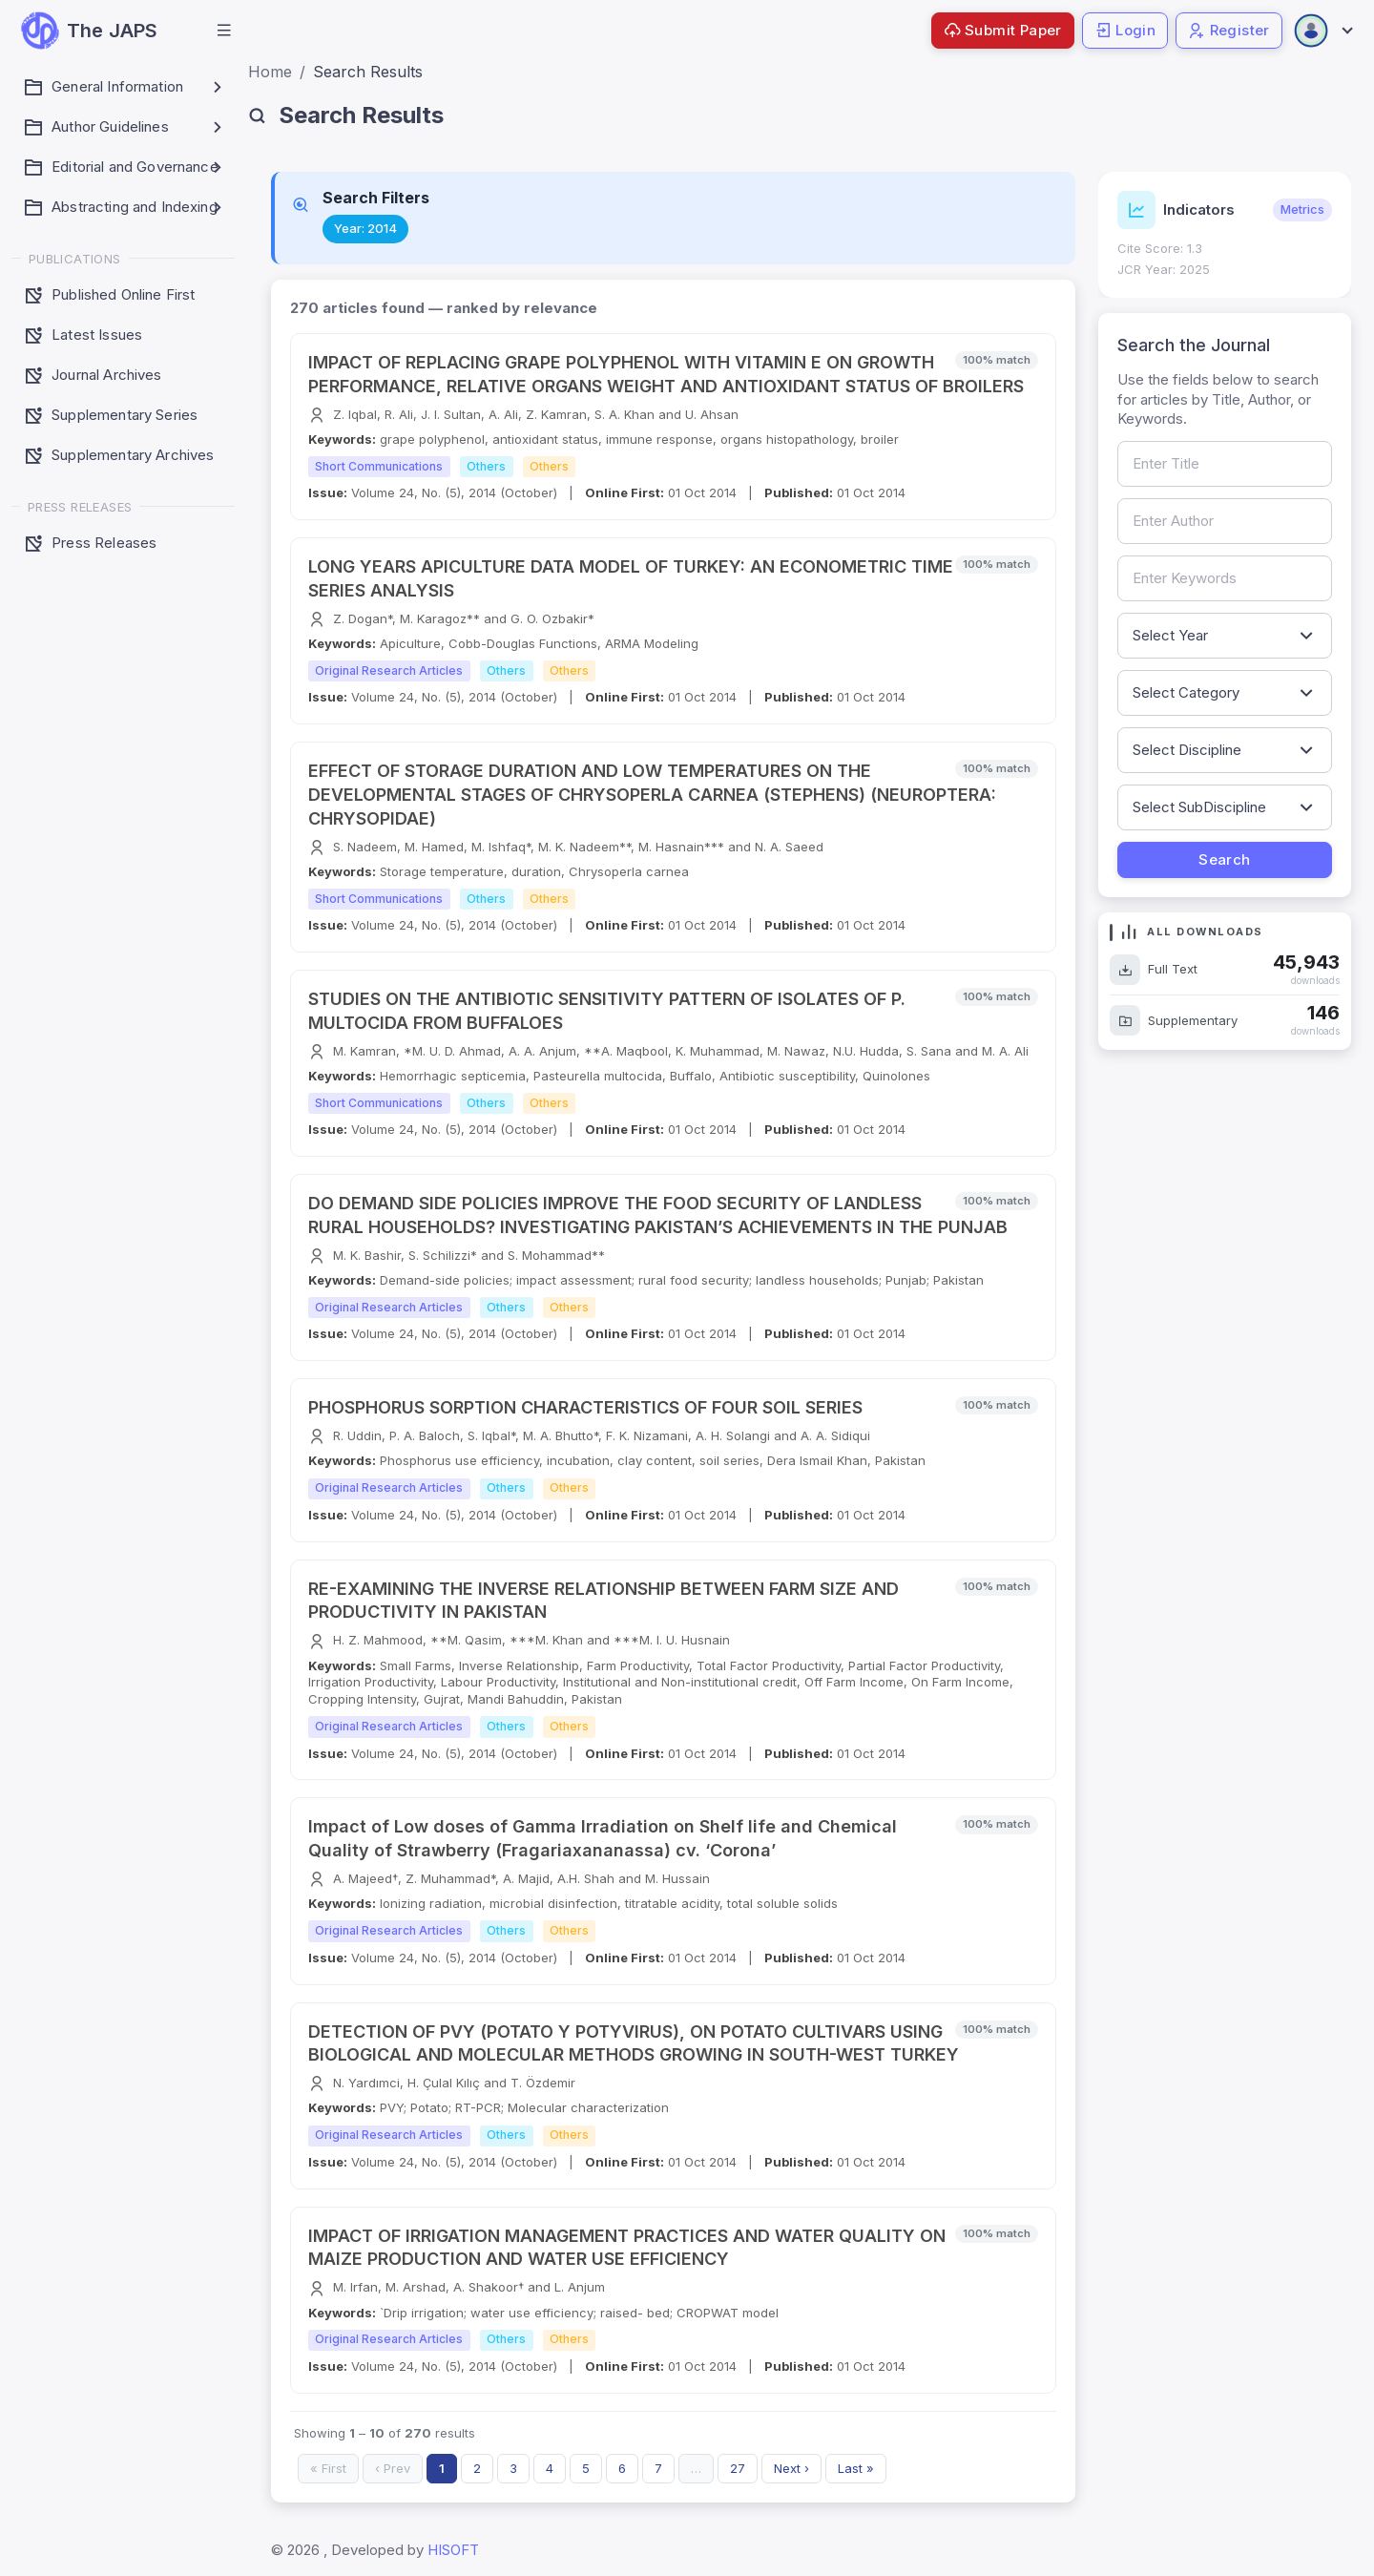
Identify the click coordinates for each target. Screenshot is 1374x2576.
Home (270, 71)
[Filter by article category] (1224, 693)
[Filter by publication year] (1224, 636)
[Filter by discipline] (1224, 750)
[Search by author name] (1224, 521)
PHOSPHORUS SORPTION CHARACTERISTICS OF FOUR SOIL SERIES (585, 1407)
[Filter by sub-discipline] (1224, 807)
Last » (856, 2468)
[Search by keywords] (1224, 578)
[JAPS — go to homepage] (89, 30)
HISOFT (453, 2550)
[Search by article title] (1224, 464)
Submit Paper (1003, 30)
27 (737, 2468)
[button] (224, 30)
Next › (791, 2468)
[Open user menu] (1322, 30)
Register (1229, 30)
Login (1124, 30)
